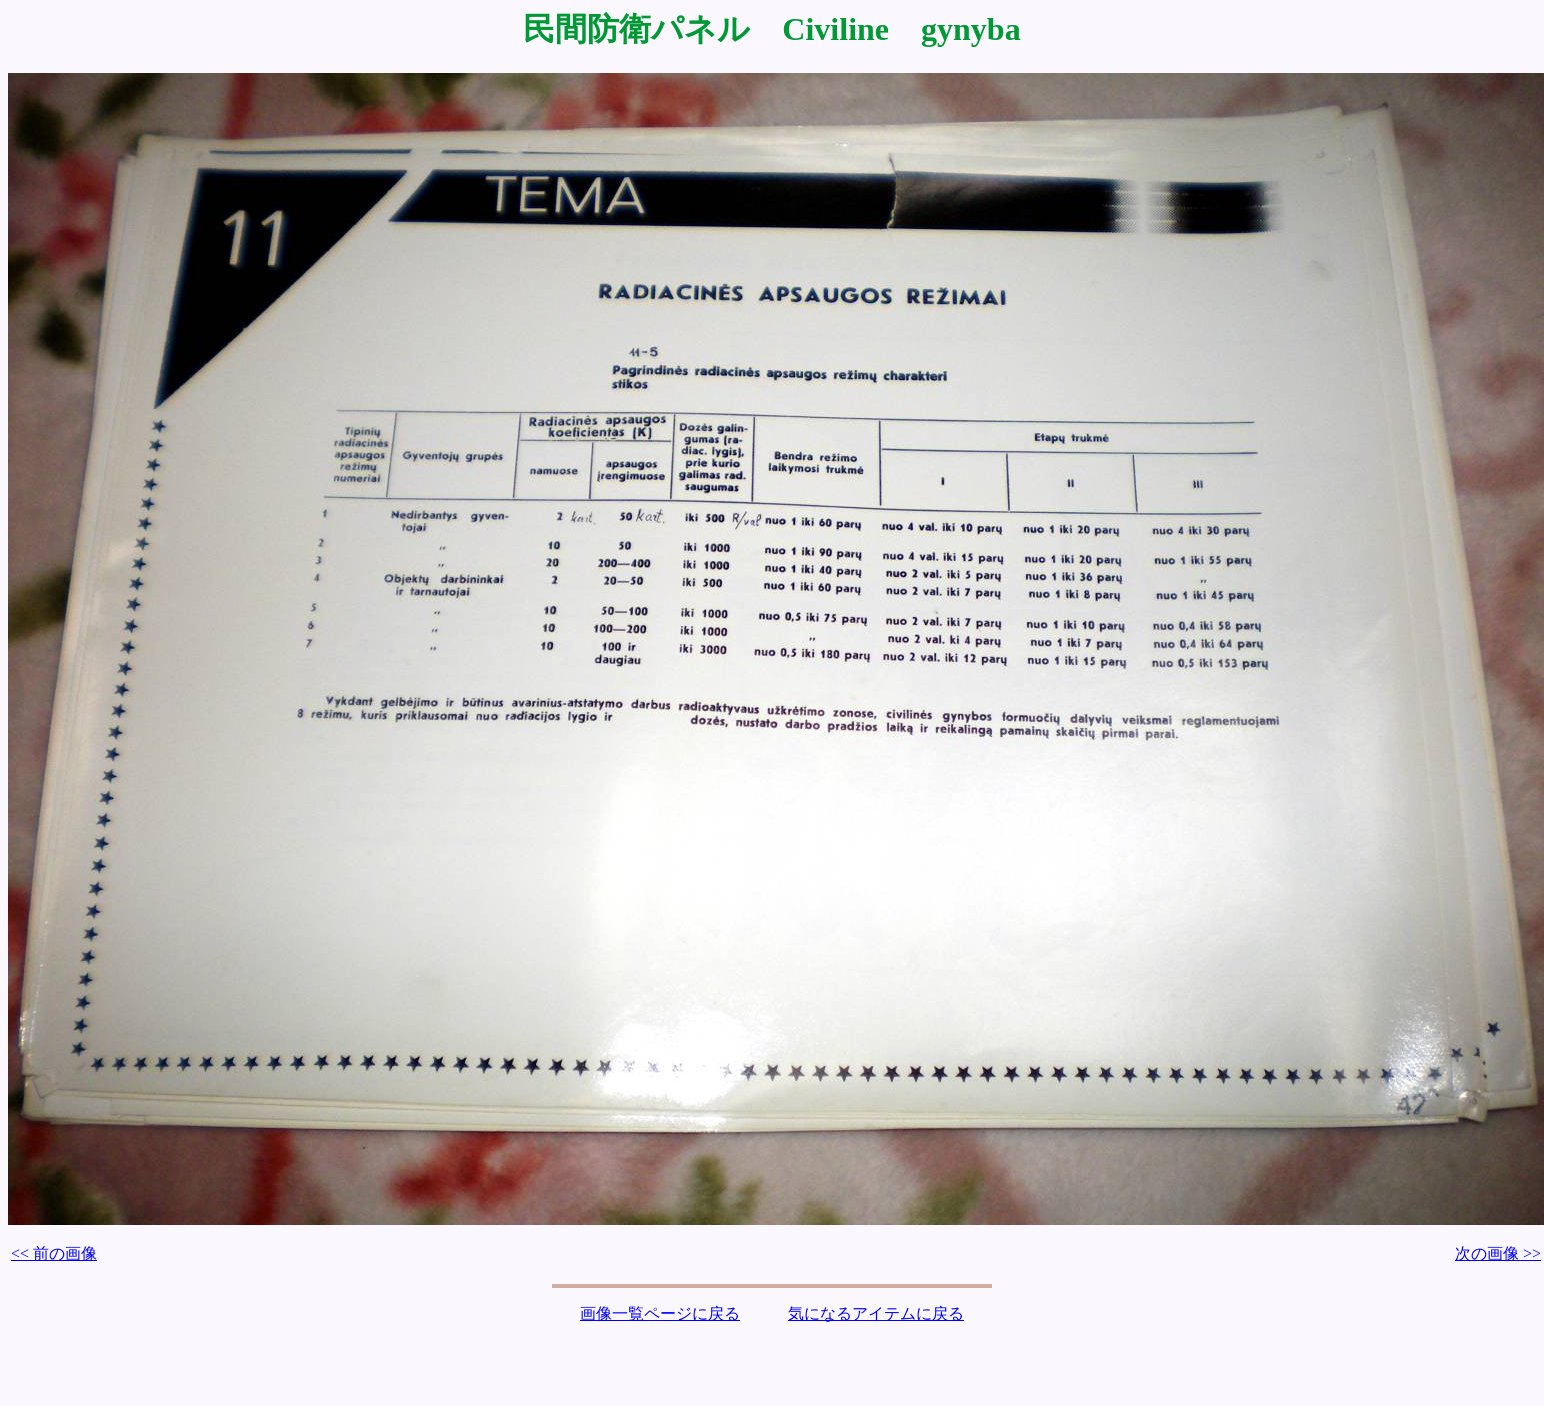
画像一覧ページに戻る (660, 1313)
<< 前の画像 (54, 1253)
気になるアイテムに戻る (876, 1313)
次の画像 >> (1498, 1253)
